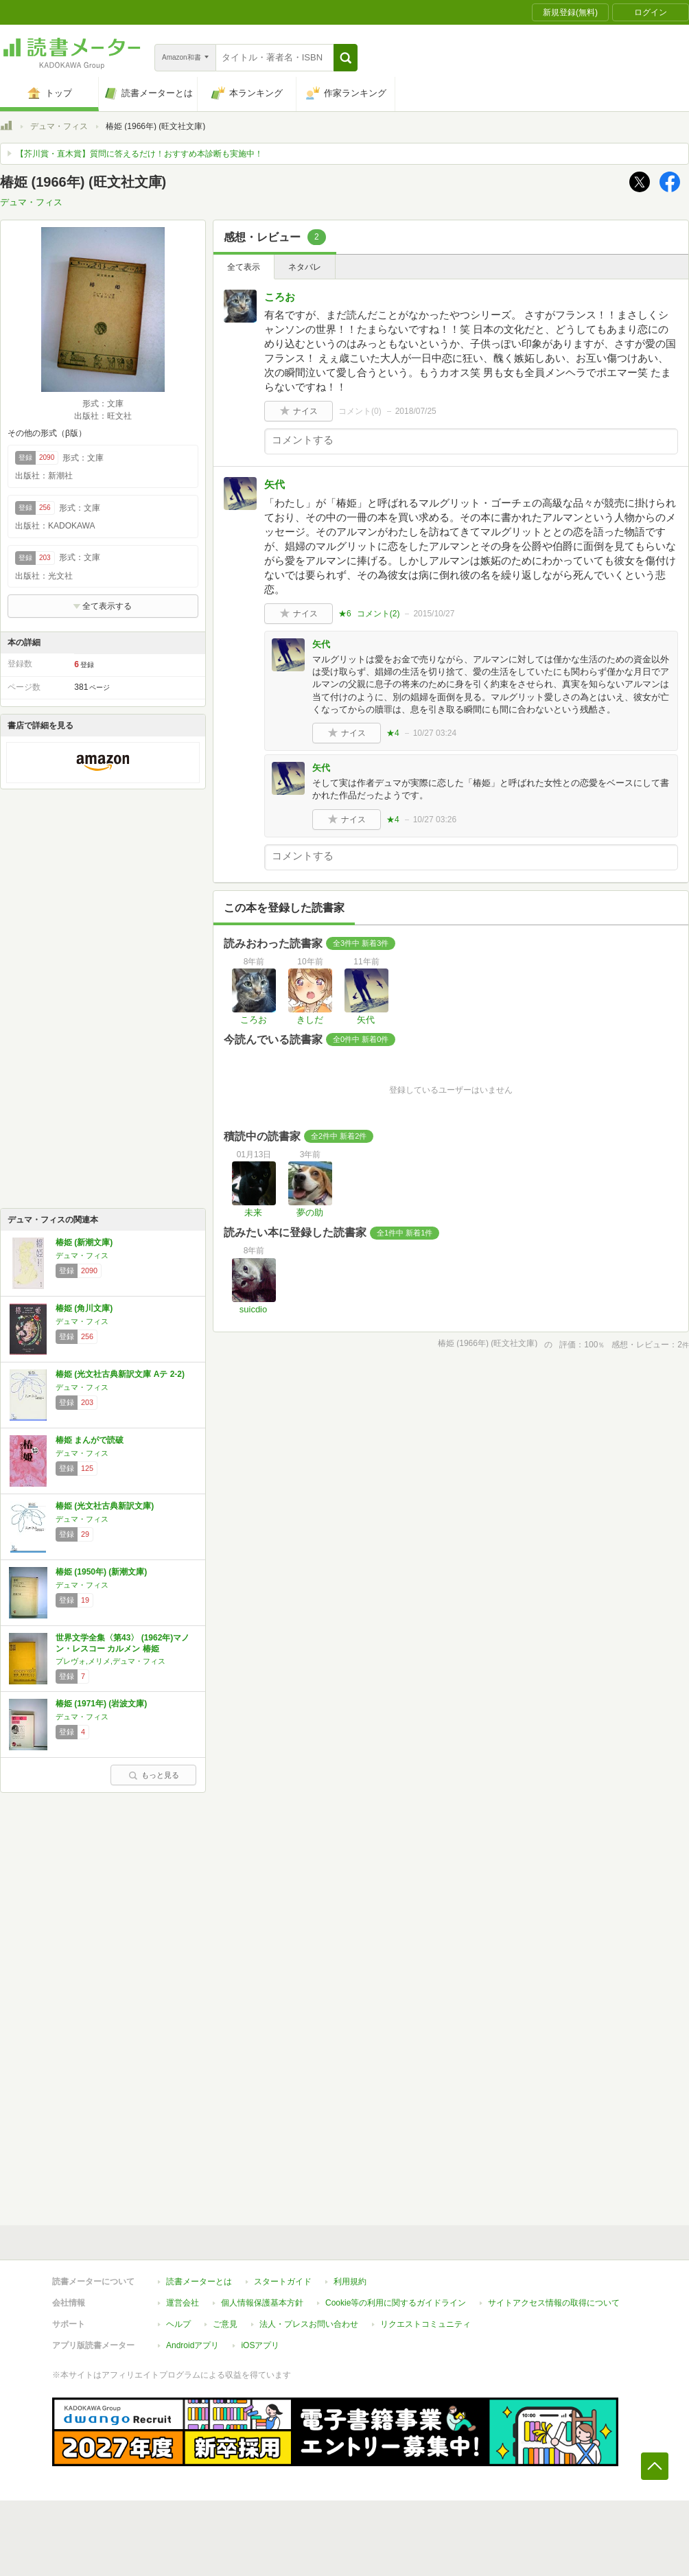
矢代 (274, 484)
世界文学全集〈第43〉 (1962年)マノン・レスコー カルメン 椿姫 (122, 1643)
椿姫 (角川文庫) (84, 1308)
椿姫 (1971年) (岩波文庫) (101, 1703)
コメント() (360, 411)
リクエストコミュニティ (425, 2324)
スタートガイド (283, 2281)
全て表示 (243, 267)
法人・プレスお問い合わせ (308, 2324)
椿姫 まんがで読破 (90, 1440)
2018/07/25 (415, 411)
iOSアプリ (260, 2345)
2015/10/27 (433, 614)
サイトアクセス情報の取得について (554, 2303)
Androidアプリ (192, 2345)
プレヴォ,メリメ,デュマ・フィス (110, 1661)
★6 (344, 613)
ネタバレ (304, 267)
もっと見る (153, 1775)
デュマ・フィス (59, 126)
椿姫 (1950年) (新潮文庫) (101, 1572)
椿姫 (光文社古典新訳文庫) (105, 1506)
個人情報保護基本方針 (262, 2303)
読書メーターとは (199, 2281)
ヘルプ (178, 2324)
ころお (279, 297)
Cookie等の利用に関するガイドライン (395, 2303)
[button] (346, 57)
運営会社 (182, 2303)
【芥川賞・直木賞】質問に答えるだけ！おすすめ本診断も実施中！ (139, 154)
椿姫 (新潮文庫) (84, 1242)
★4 (392, 733)
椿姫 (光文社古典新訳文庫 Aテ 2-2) (120, 1374)
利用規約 (350, 2281)
